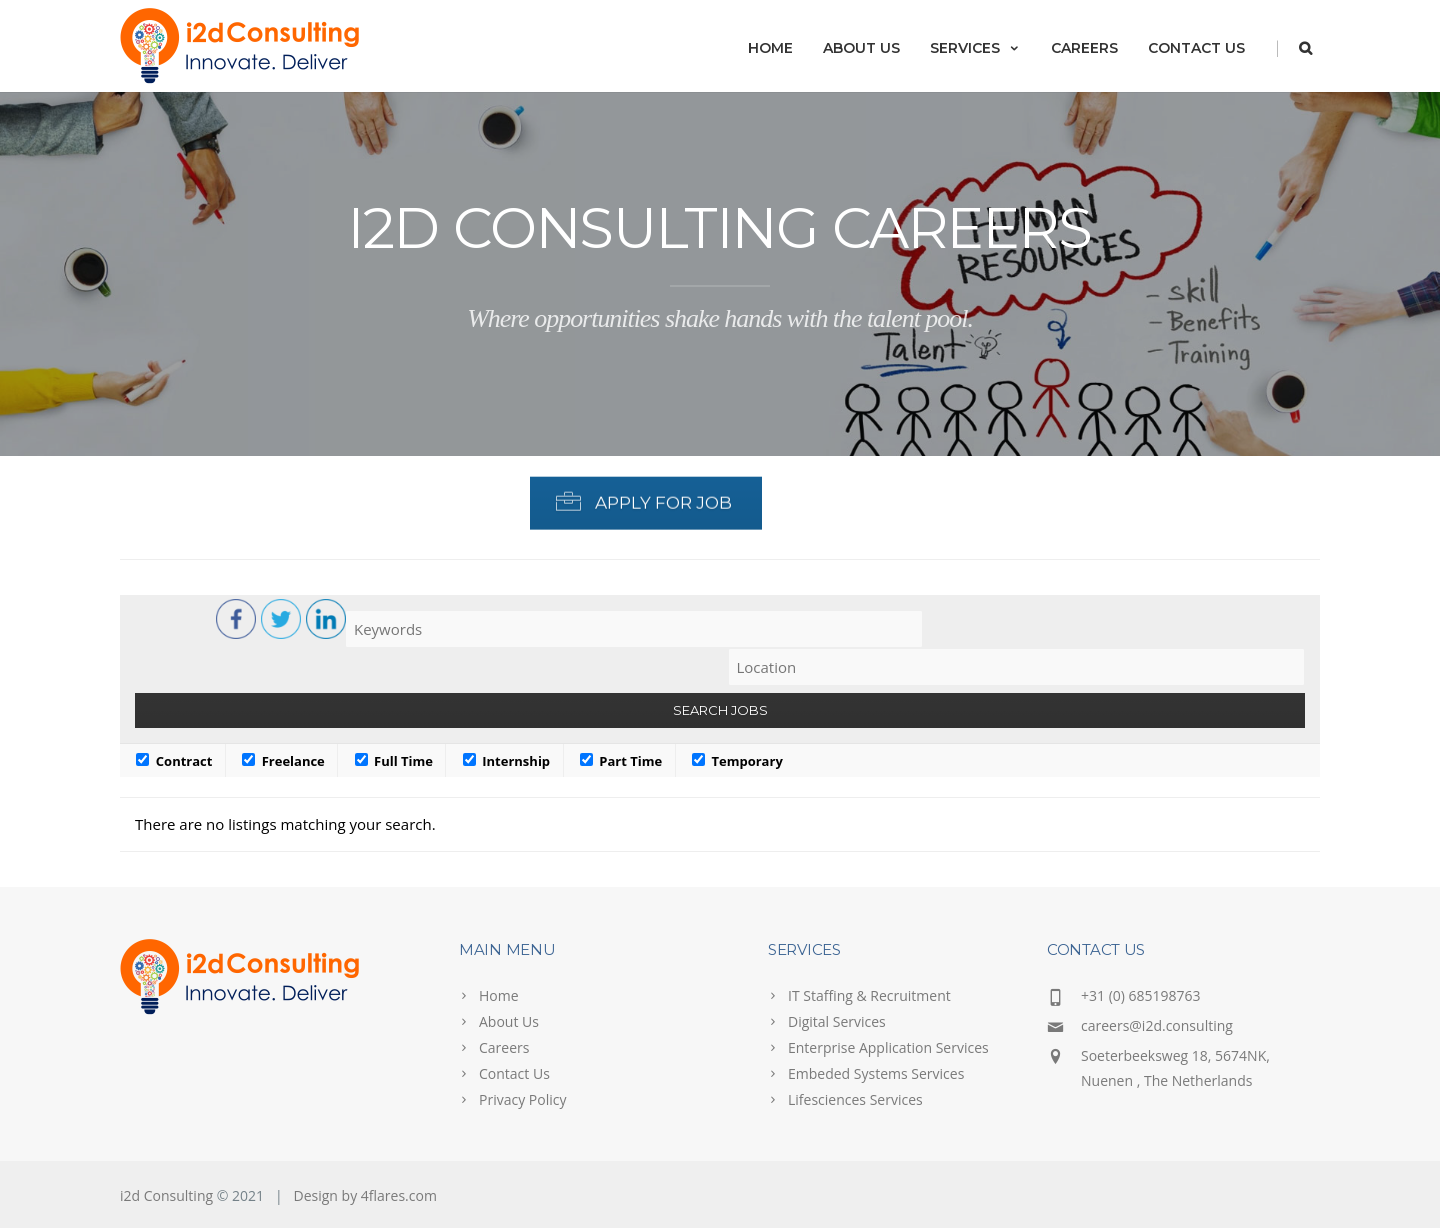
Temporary (737, 761)
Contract (174, 761)
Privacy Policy (522, 1099)
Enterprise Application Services (888, 1047)
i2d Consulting (166, 1195)
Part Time (621, 761)
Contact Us (1196, 48)
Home (770, 48)
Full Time (394, 761)
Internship (506, 761)
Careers (1084, 48)
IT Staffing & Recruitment (869, 995)
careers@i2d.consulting (1157, 1025)
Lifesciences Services (855, 1099)
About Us (861, 48)
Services (975, 48)
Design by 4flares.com (365, 1195)
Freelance (283, 761)
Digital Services (837, 1021)
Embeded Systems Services (876, 1073)
